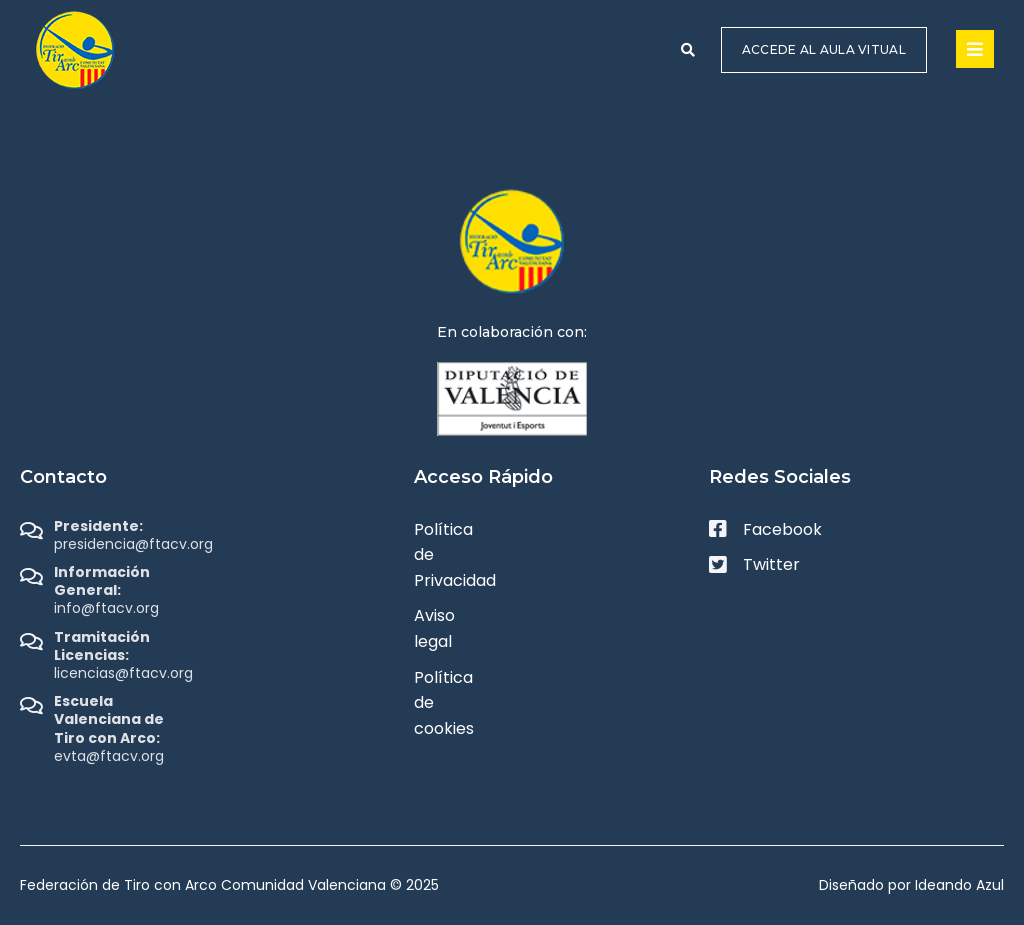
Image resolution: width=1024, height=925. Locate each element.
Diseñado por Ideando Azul (911, 885)
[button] (688, 50)
